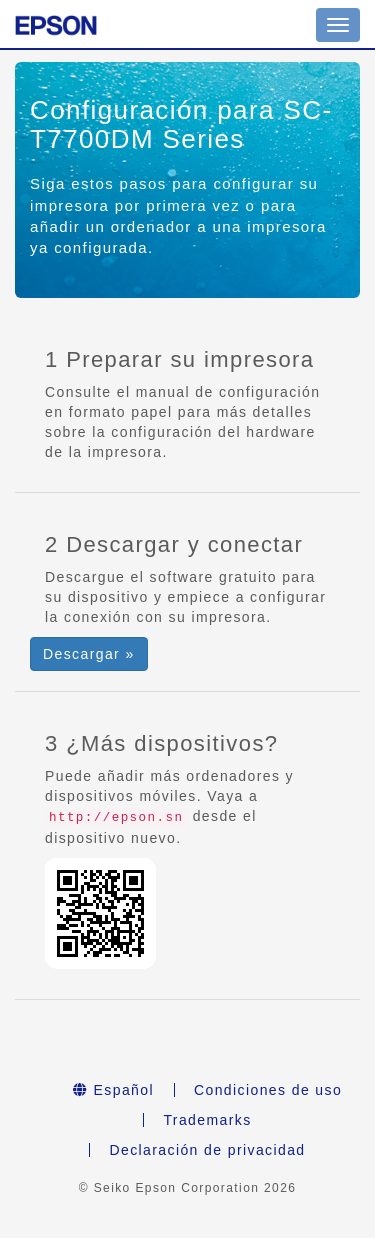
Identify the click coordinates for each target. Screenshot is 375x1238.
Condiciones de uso (268, 1090)
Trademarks (207, 1120)
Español (113, 1090)
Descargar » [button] (89, 654)
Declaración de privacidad (207, 1150)
